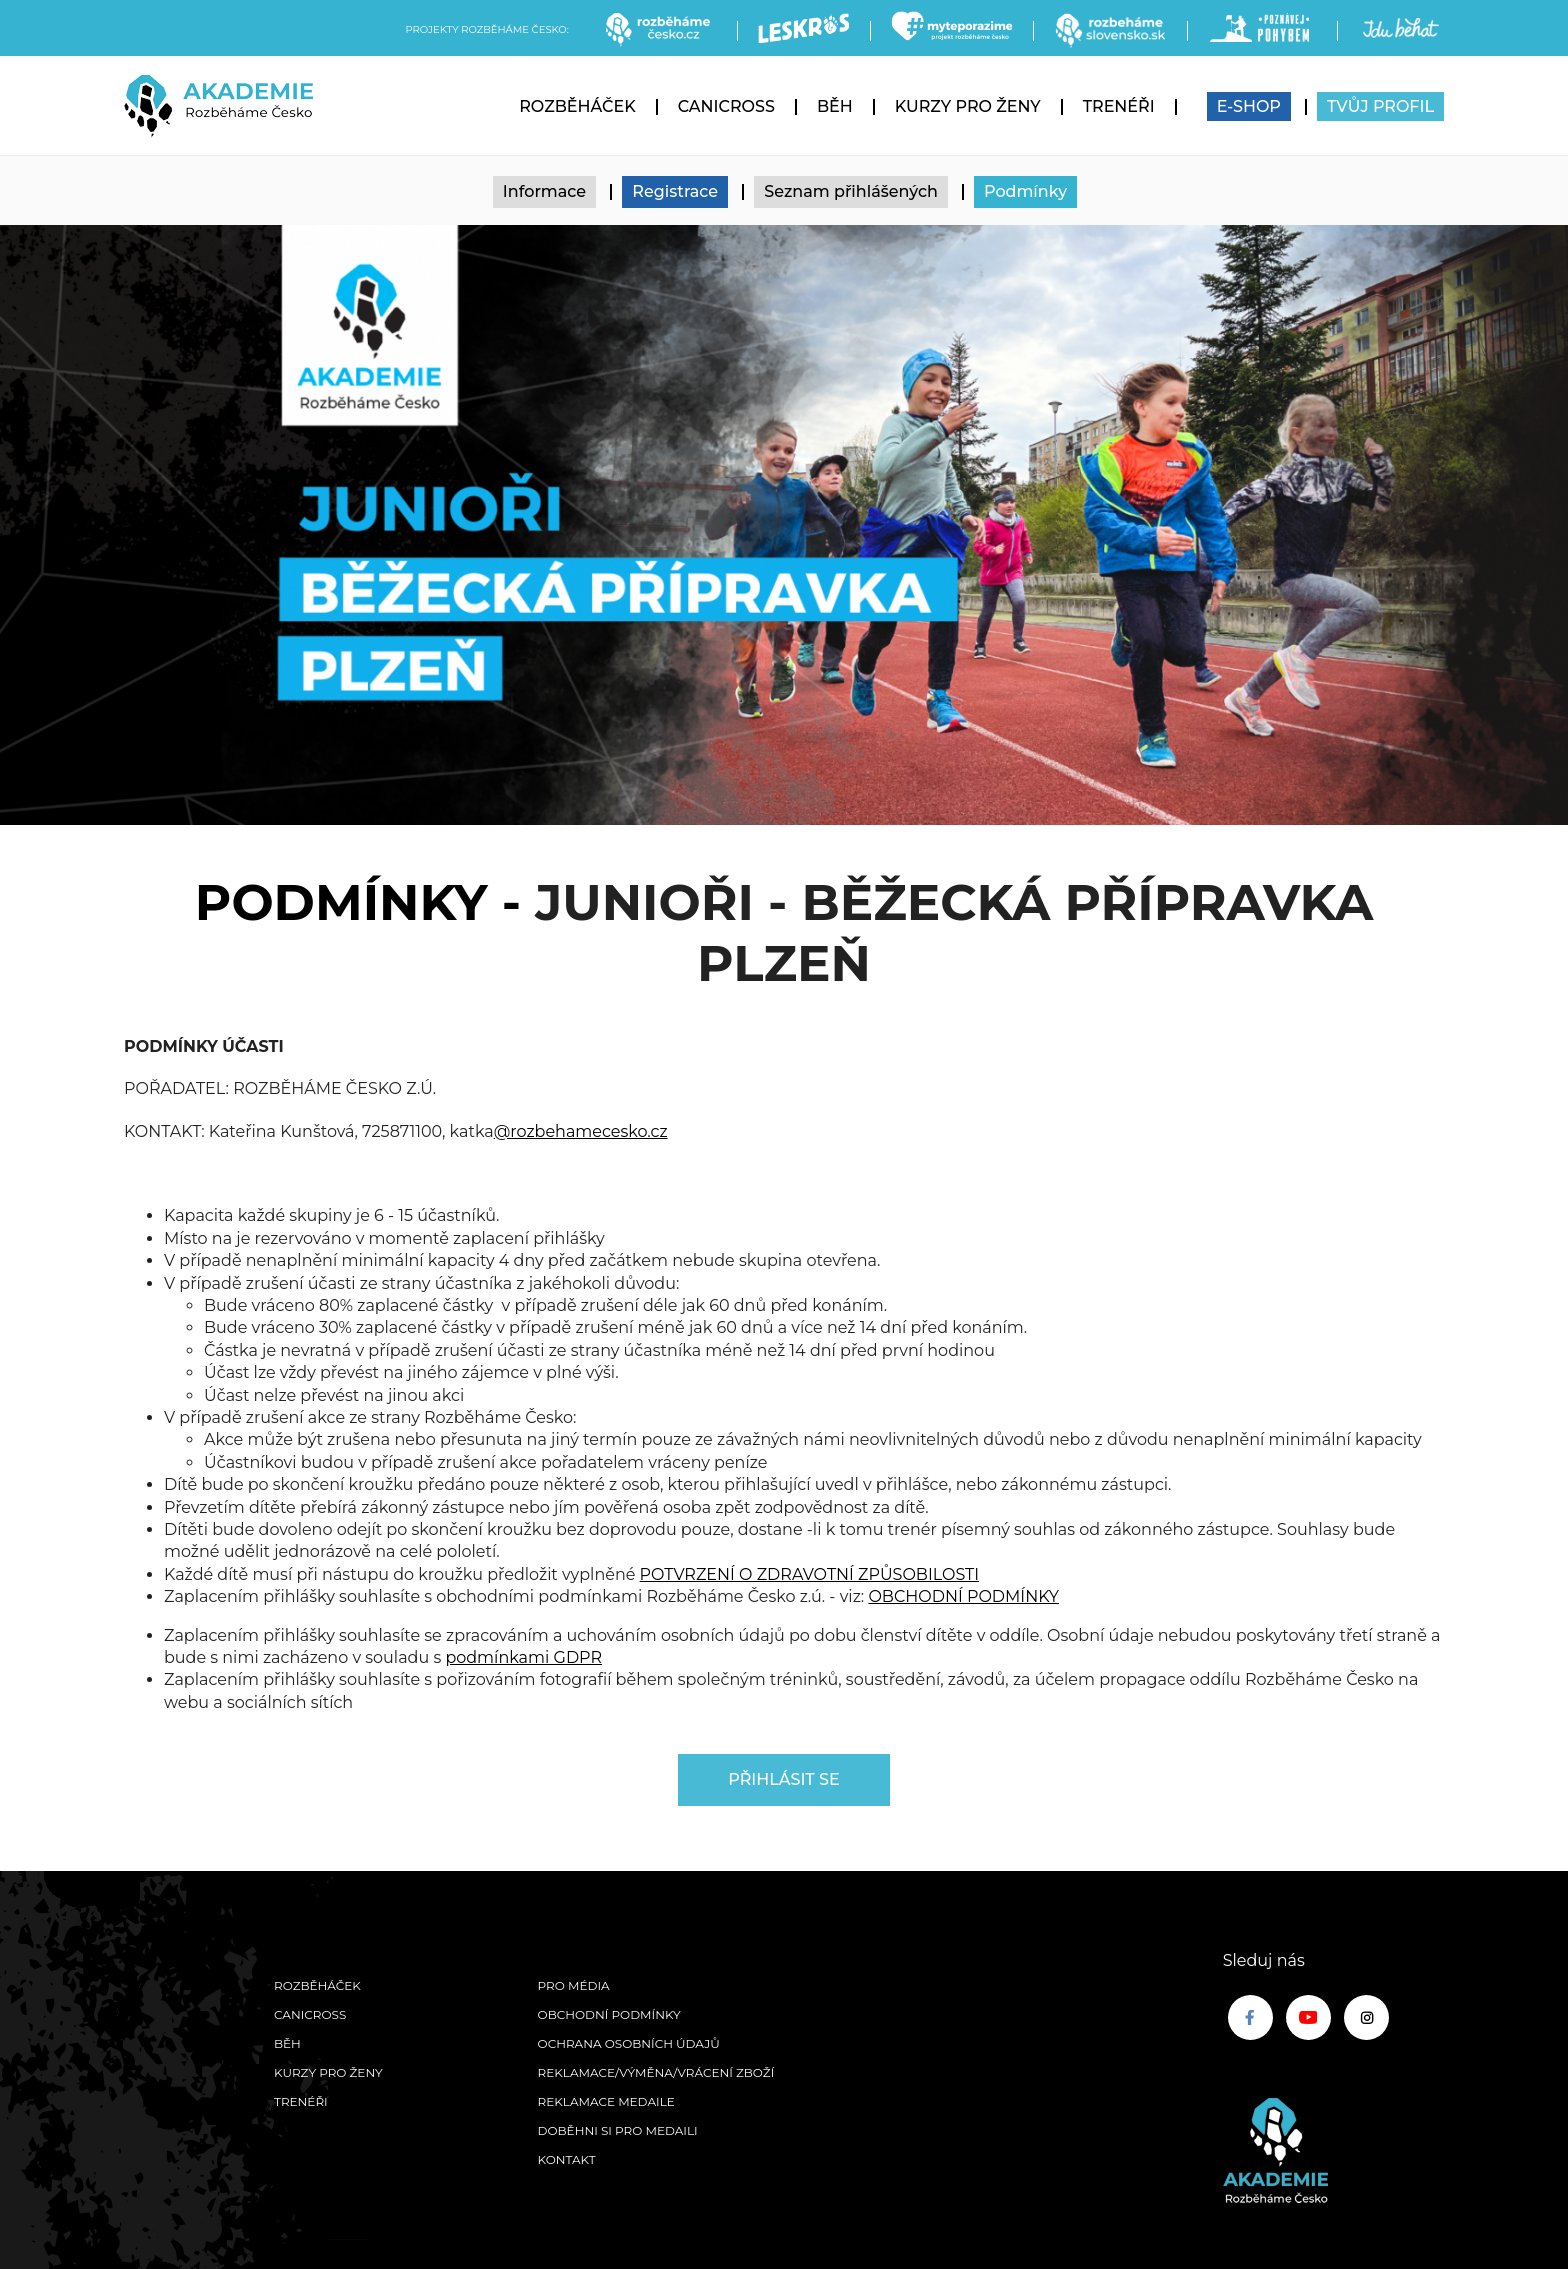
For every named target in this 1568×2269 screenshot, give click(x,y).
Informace (544, 191)
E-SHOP (1249, 106)
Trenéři (1119, 106)
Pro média (574, 1985)
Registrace (675, 191)
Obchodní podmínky (609, 2014)
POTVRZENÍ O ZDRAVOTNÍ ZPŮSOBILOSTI (810, 1574)
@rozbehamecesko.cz (581, 1131)
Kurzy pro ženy (968, 106)
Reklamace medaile (606, 2101)
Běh (835, 106)
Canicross (726, 106)
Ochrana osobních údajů (629, 2043)
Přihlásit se (783, 1779)
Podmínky (1025, 191)
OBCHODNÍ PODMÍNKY (963, 1596)
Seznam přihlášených (851, 191)
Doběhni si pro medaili (618, 2130)
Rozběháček (577, 106)
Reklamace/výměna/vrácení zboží (656, 2072)
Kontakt (567, 2159)
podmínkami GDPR (523, 1657)
